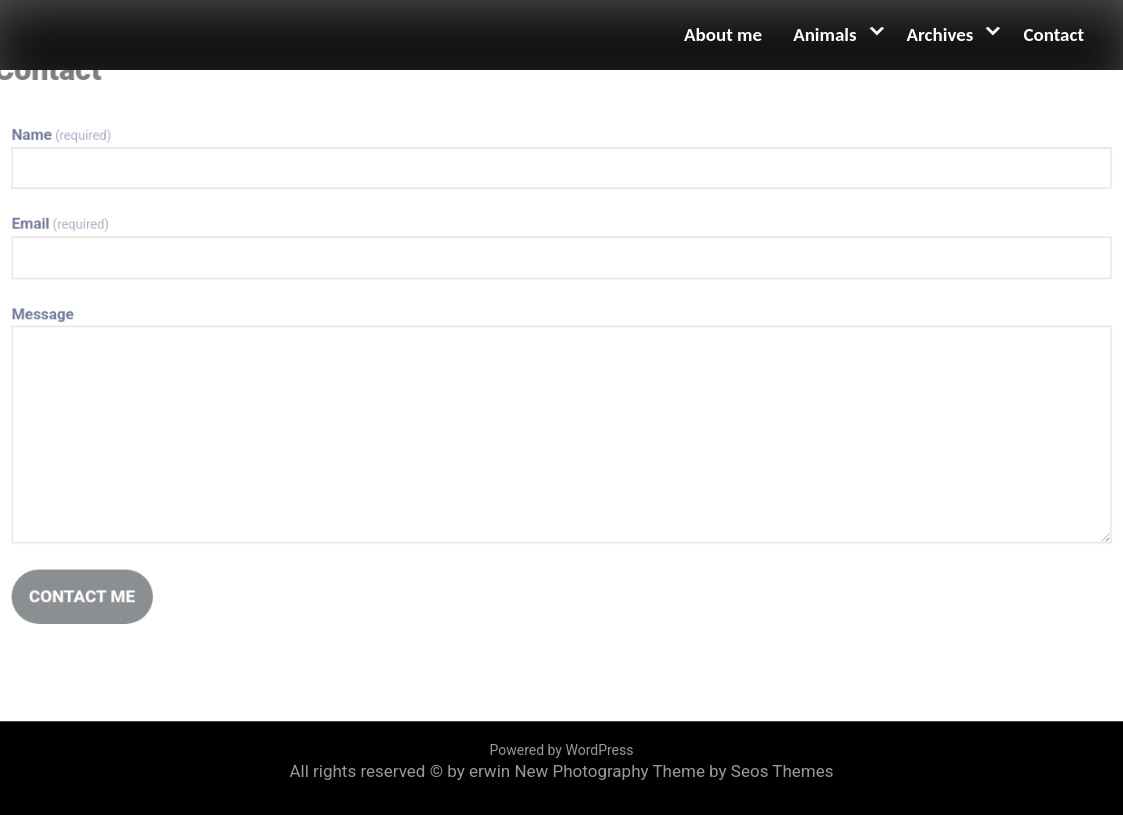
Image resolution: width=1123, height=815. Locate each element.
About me (723, 34)
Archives (940, 34)
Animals (824, 34)
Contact (1053, 34)
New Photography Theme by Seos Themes (673, 771)
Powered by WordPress (562, 750)
